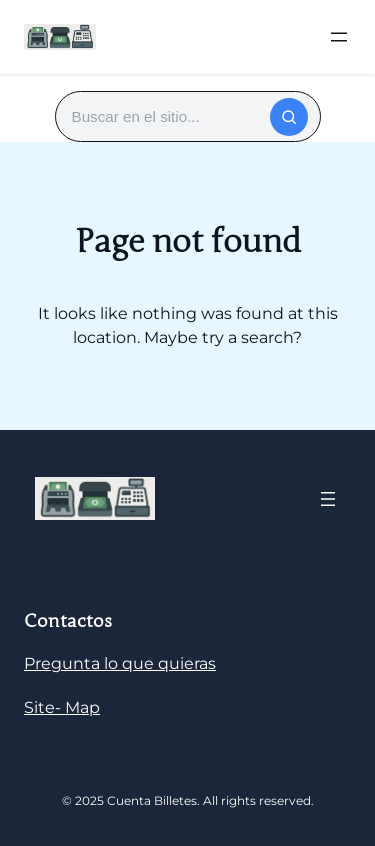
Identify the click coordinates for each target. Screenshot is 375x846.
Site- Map (62, 707)
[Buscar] (289, 117)
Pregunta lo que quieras (120, 663)
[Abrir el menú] (339, 37)
